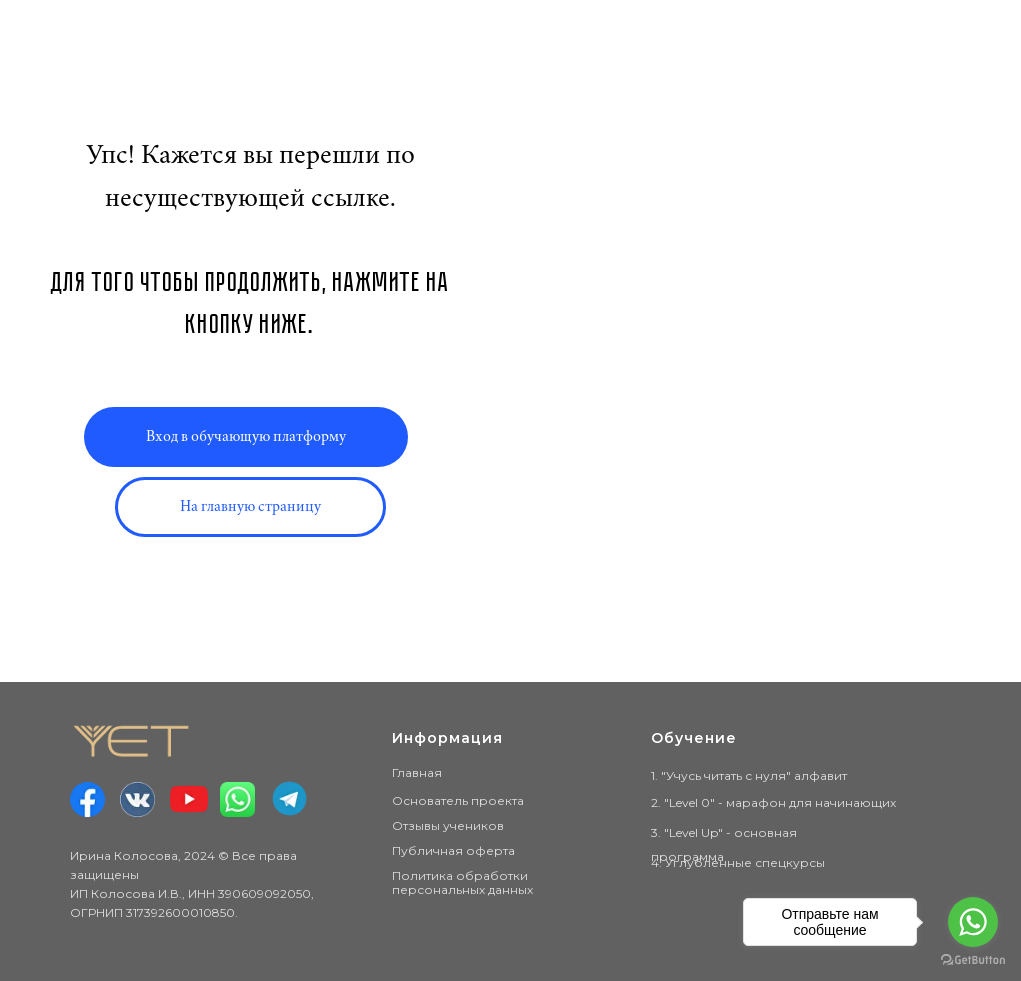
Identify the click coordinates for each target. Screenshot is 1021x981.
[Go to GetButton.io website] (973, 960)
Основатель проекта (458, 800)
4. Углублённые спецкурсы (738, 862)
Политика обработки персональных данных (462, 882)
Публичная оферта (453, 850)
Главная (417, 772)
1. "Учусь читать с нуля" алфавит (749, 775)
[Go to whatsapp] (973, 922)
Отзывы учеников (448, 825)
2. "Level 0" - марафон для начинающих (773, 802)
